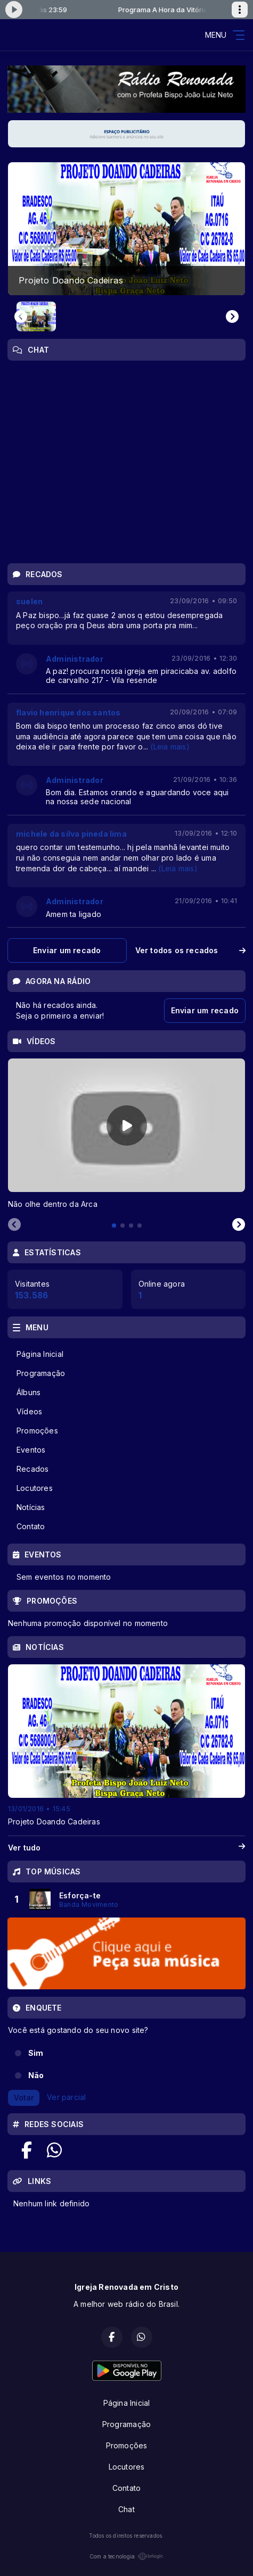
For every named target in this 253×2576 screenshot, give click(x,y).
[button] (36, 316)
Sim (36, 2052)
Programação (41, 1373)
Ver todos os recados (190, 950)
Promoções (37, 1430)
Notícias (31, 1507)
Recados (32, 1468)
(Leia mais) (169, 746)
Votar (24, 2097)
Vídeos (29, 1411)
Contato (31, 1526)
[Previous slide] (20, 316)
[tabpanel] (126, 1133)
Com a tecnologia (126, 2556)
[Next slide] (232, 316)
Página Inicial (40, 1353)
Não (36, 2075)
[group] (126, 228)
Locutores (35, 1488)
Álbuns (28, 1392)
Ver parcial (66, 2097)
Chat (126, 2509)
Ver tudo (126, 1848)
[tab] (114, 1225)
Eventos (31, 1449)
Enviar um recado (67, 950)
